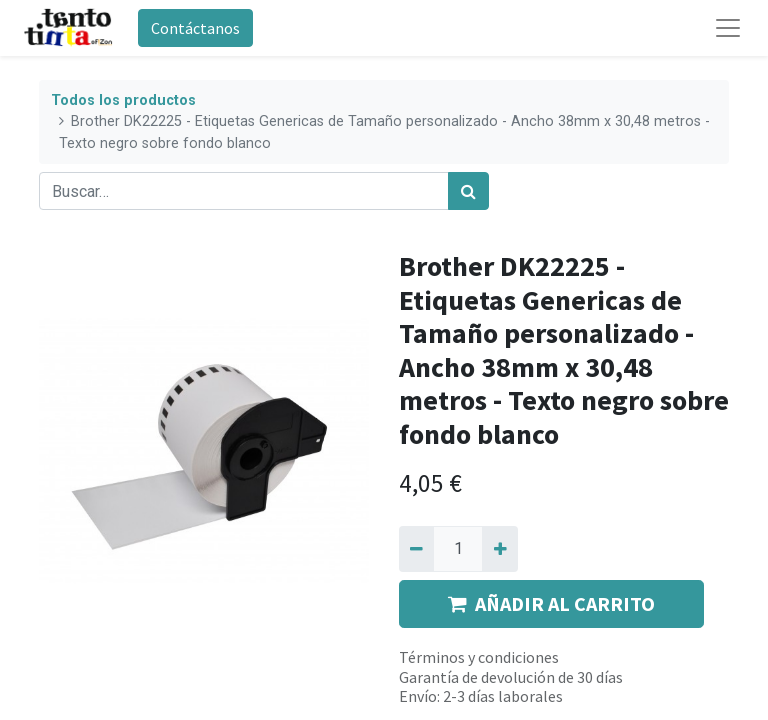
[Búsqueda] (468, 191)
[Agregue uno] (499, 549)
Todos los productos (123, 100)
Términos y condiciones (479, 657)
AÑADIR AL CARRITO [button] (551, 603)
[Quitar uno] (416, 549)
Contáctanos (195, 28)
